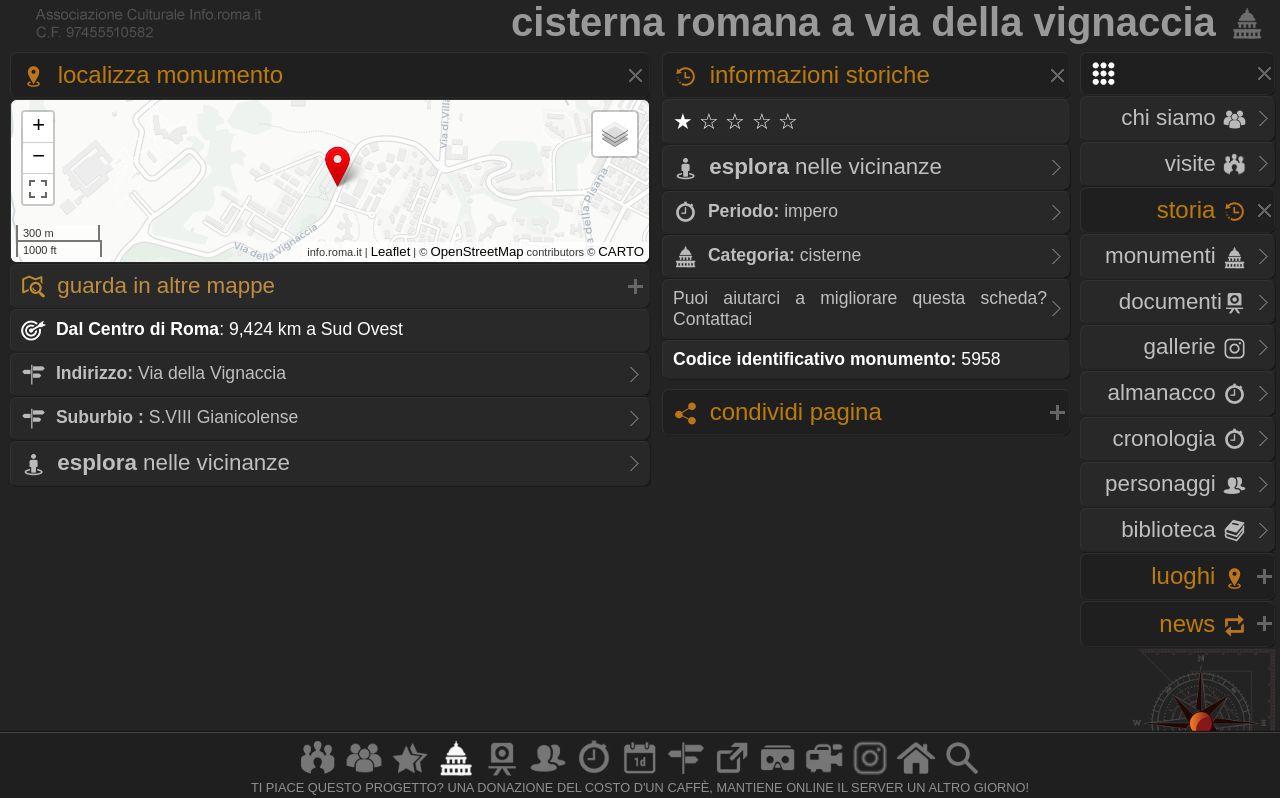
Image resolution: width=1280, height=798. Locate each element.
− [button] (38, 158)
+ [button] (38, 127)
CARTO (621, 251)
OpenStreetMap (476, 251)
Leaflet (391, 251)
